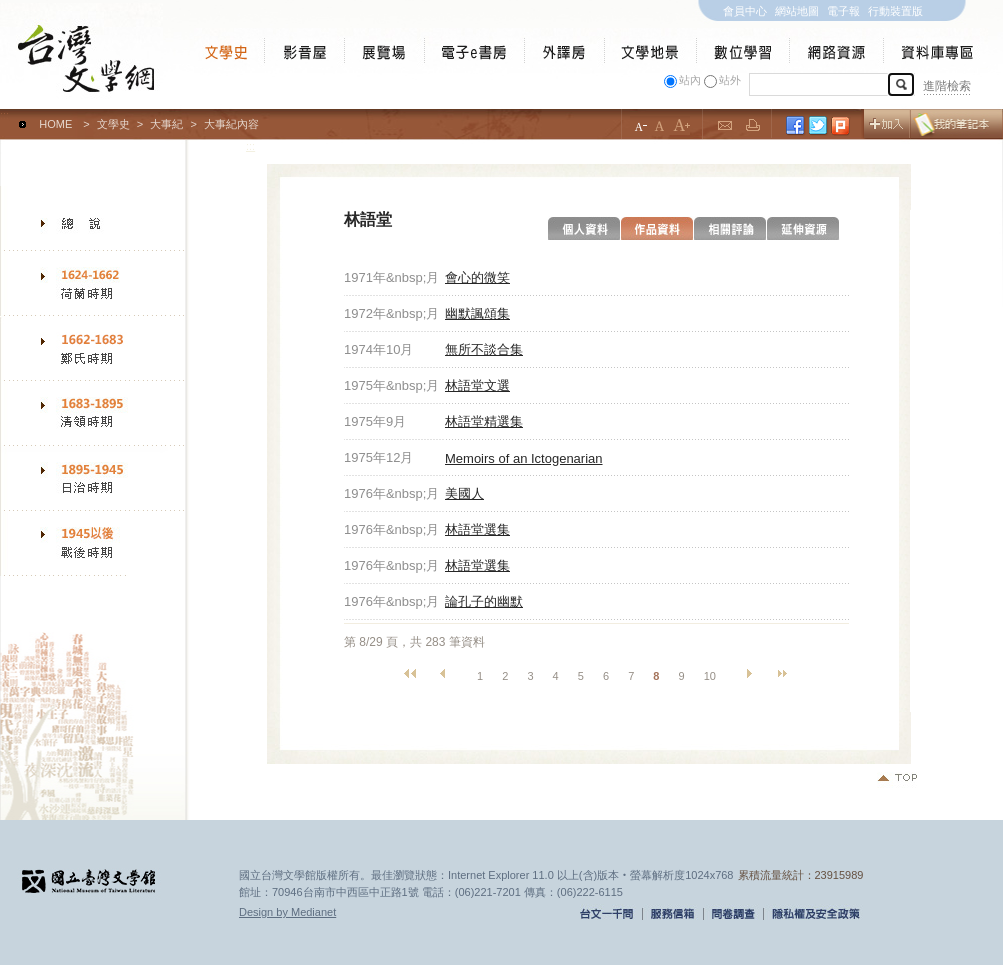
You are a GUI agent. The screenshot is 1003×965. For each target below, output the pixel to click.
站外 (730, 80)
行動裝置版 (895, 11)
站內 (690, 80)
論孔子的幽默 (484, 601)
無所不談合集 (484, 349)
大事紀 (166, 124)
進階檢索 (947, 86)
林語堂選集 (477, 529)
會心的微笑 (477, 277)
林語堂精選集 (484, 421)
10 (710, 676)
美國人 (464, 493)
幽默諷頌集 (477, 313)
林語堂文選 (477, 385)
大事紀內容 (231, 124)
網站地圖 (797, 11)
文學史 (113, 124)
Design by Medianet (287, 912)
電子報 (843, 11)
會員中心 (745, 11)
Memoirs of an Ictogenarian (524, 458)
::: (4, 115)
